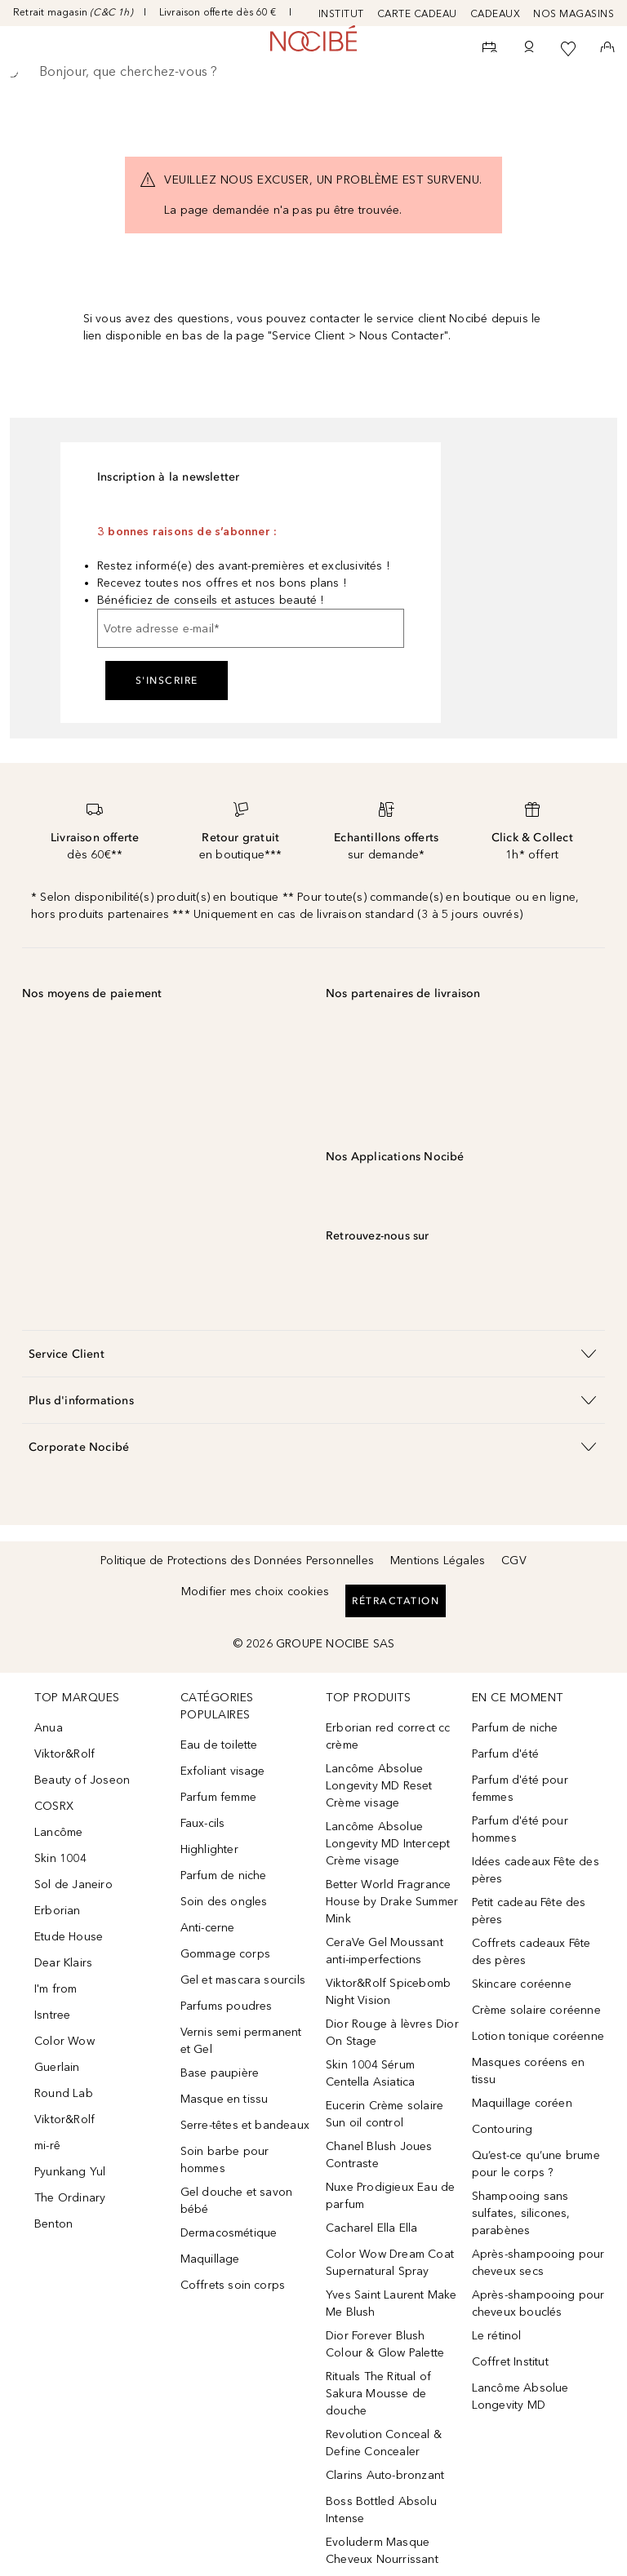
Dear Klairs (63, 1963)
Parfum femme (218, 1797)
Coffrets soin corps (233, 2285)
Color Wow (64, 2041)
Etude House (68, 1937)
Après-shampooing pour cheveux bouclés (538, 2303)
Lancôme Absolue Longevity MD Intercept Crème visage (388, 1844)
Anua (48, 1728)
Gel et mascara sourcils (243, 1980)
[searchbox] (313, 72)
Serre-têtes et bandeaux (245, 2125)
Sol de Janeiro (73, 1884)
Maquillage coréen (522, 2103)
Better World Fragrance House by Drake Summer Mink (392, 1902)
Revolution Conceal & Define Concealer (384, 2443)
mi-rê (47, 2146)
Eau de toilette (219, 1745)
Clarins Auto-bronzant (385, 2475)
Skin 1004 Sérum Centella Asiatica (370, 2073)
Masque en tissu (224, 2099)
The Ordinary (69, 2198)
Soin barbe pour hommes (224, 2159)
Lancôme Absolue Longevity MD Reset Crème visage (379, 1786)
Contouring (502, 2129)
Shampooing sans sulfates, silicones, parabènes (521, 2213)
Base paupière (220, 2073)
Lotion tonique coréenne (538, 2036)
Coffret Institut (510, 2362)
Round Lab (63, 2093)
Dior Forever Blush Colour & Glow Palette (385, 2344)
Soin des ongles (224, 1902)
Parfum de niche (223, 1875)
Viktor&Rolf (64, 1754)
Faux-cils (202, 1823)
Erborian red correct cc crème (388, 1736)
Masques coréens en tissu (528, 2070)
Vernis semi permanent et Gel (241, 2040)
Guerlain (57, 2067)
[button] (313, 1353)
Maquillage (210, 2259)
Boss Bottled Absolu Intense (381, 2509)
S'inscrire (167, 680)
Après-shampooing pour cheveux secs (538, 2262)
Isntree (52, 2015)
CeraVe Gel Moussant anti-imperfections (384, 1950)
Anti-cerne (207, 1928)
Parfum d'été (505, 1754)
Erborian (57, 1911)
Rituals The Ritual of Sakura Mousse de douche (378, 2394)
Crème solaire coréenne (536, 2010)
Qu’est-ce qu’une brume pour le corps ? (536, 2163)
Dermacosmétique (229, 2233)
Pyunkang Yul (69, 2172)
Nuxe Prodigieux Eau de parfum (390, 2195)
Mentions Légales (437, 1560)
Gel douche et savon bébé (236, 2200)
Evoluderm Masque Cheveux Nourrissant (382, 2550)
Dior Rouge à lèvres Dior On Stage (392, 2032)
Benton (53, 2224)
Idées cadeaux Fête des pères (535, 1870)
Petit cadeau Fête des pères (529, 1910)
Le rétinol (497, 2336)
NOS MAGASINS (573, 14)
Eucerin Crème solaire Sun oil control (384, 2114)
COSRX (53, 1806)
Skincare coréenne (521, 1984)
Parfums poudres (226, 2006)
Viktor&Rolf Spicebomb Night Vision (388, 1991)
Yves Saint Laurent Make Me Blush (391, 2303)
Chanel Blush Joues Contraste (379, 2154)
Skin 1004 (60, 1858)
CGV (514, 1560)
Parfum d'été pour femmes (520, 1788)
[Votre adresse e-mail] (250, 628)
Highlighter (209, 1849)
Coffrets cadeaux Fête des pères (531, 1951)
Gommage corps (225, 1954)
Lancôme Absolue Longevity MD (520, 2396)
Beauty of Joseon (82, 1780)
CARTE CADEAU (417, 14)
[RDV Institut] (489, 49)
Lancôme (58, 1832)
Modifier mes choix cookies (255, 1591)
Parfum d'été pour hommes (520, 1829)
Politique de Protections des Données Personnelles (237, 1560)
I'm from (56, 1989)
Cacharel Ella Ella (372, 2228)
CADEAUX (495, 14)
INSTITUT (341, 14)
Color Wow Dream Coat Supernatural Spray (390, 2262)
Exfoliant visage (222, 1771)
